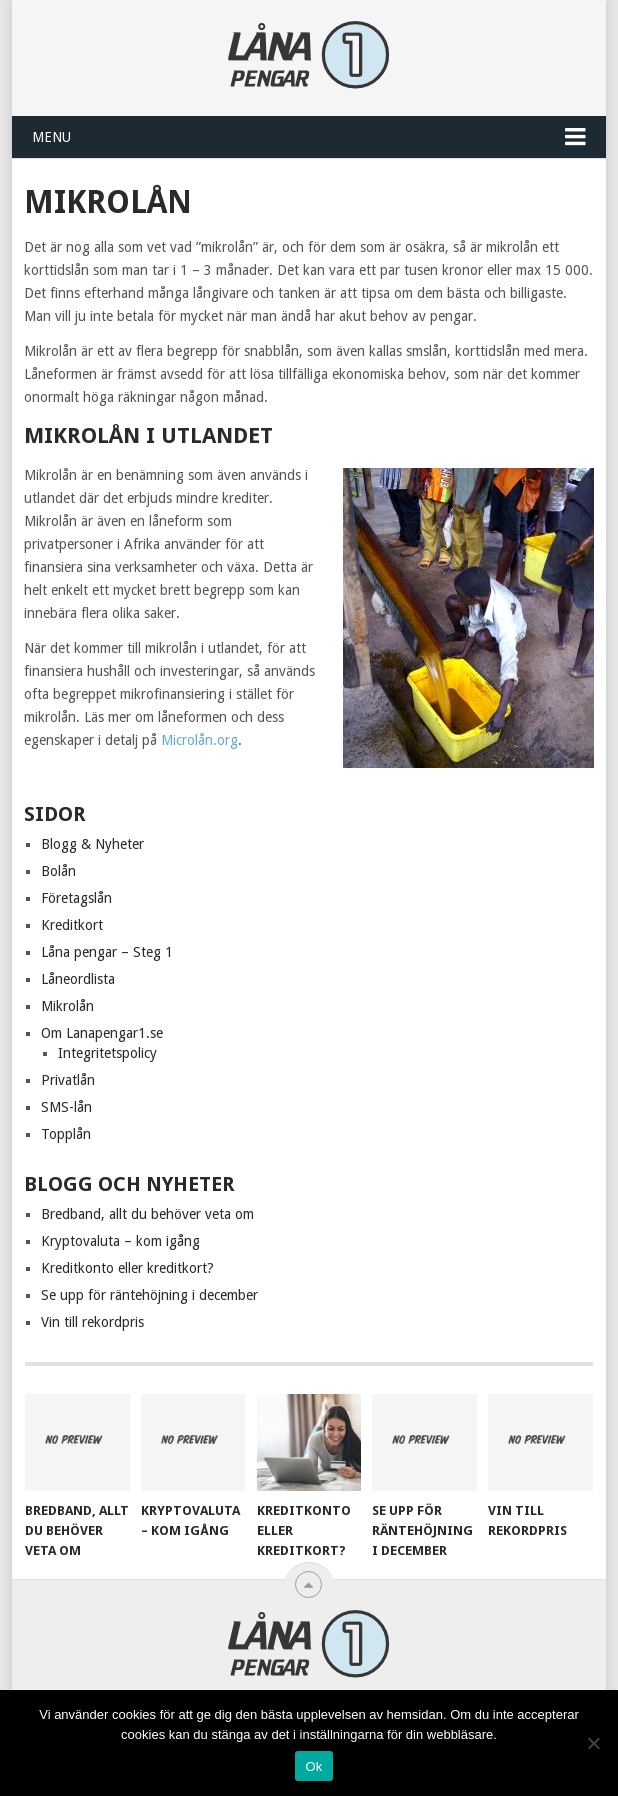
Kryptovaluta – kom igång (120, 1241)
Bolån (58, 871)
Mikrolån (67, 1006)
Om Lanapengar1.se (102, 1033)
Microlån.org (199, 740)
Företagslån (76, 898)
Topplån (66, 1134)
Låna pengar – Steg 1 (107, 952)
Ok (313, 1766)
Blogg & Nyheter (92, 844)
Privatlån (68, 1080)
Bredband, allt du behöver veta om (147, 1214)
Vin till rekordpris (92, 1322)
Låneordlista (78, 979)
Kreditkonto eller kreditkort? (127, 1268)
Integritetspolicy (107, 1053)
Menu (51, 137)
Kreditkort (72, 925)
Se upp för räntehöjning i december (149, 1295)
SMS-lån (66, 1107)
